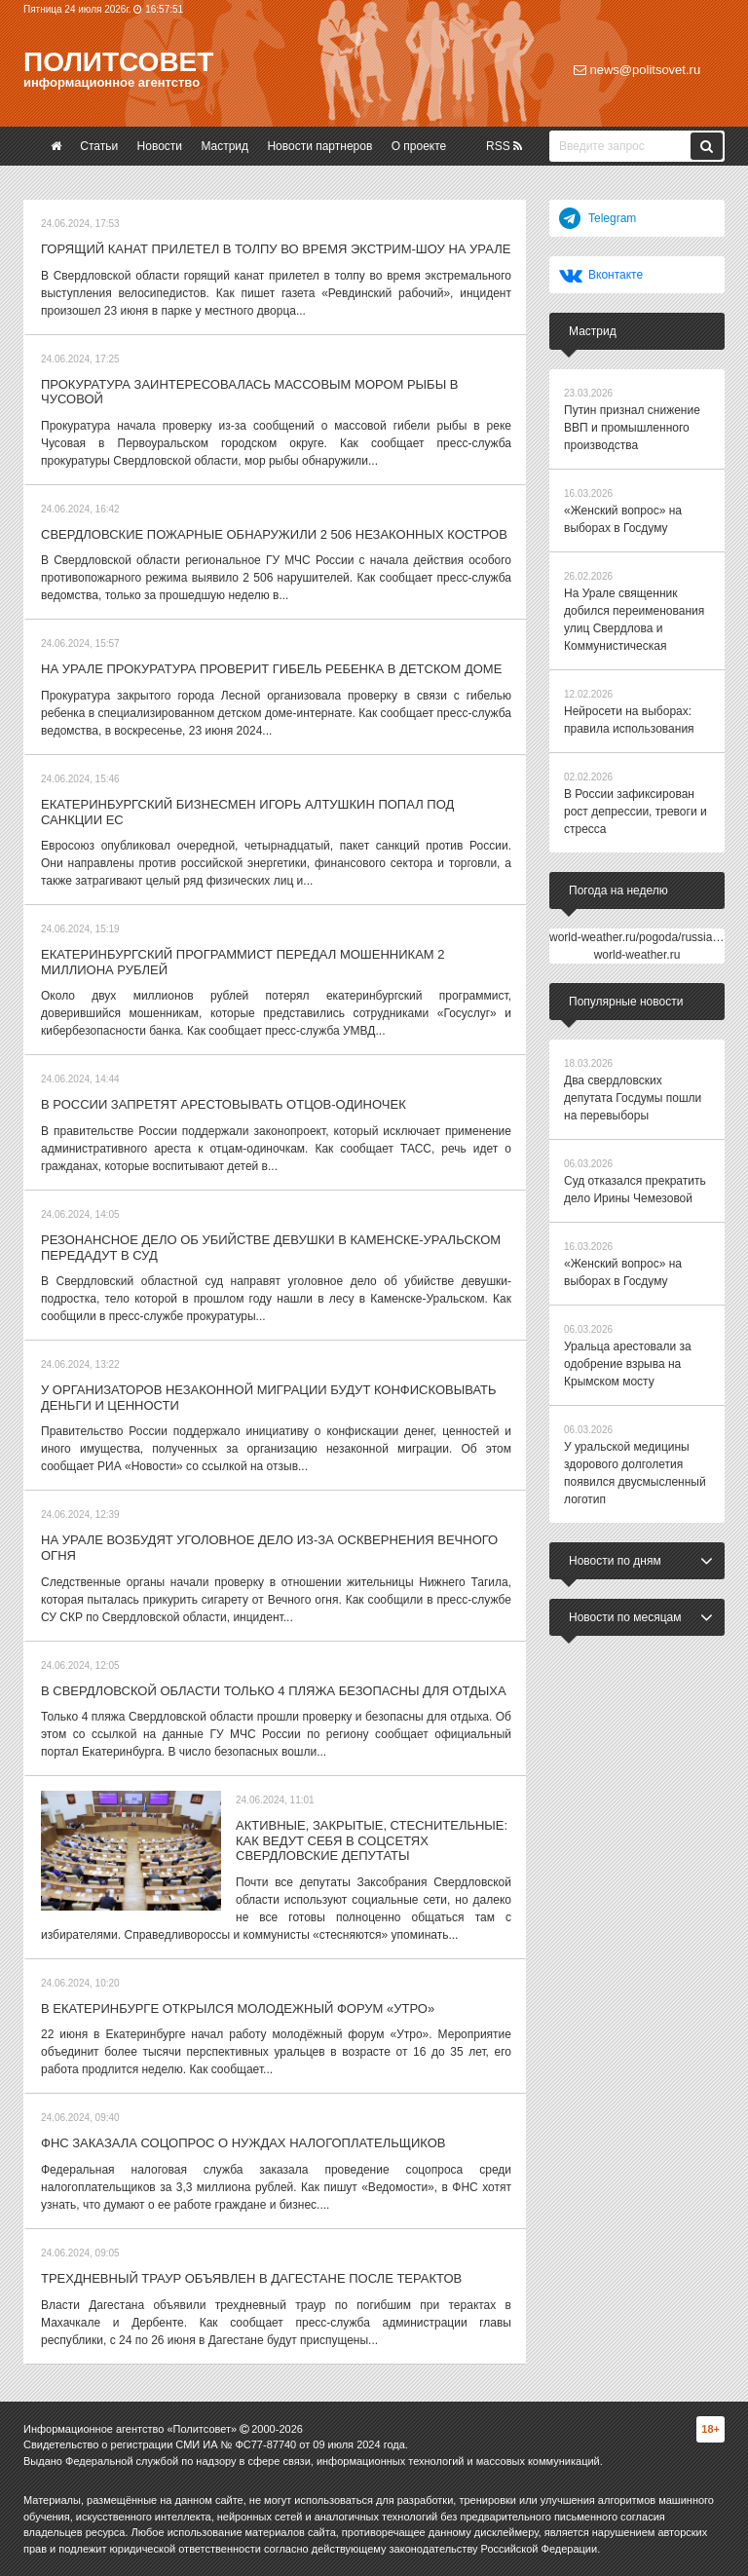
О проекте (419, 146)
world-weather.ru (637, 955)
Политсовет (118, 62)
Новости (159, 146)
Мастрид (224, 146)
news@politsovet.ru (637, 69)
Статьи (99, 146)
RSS (504, 146)
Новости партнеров (319, 146)
